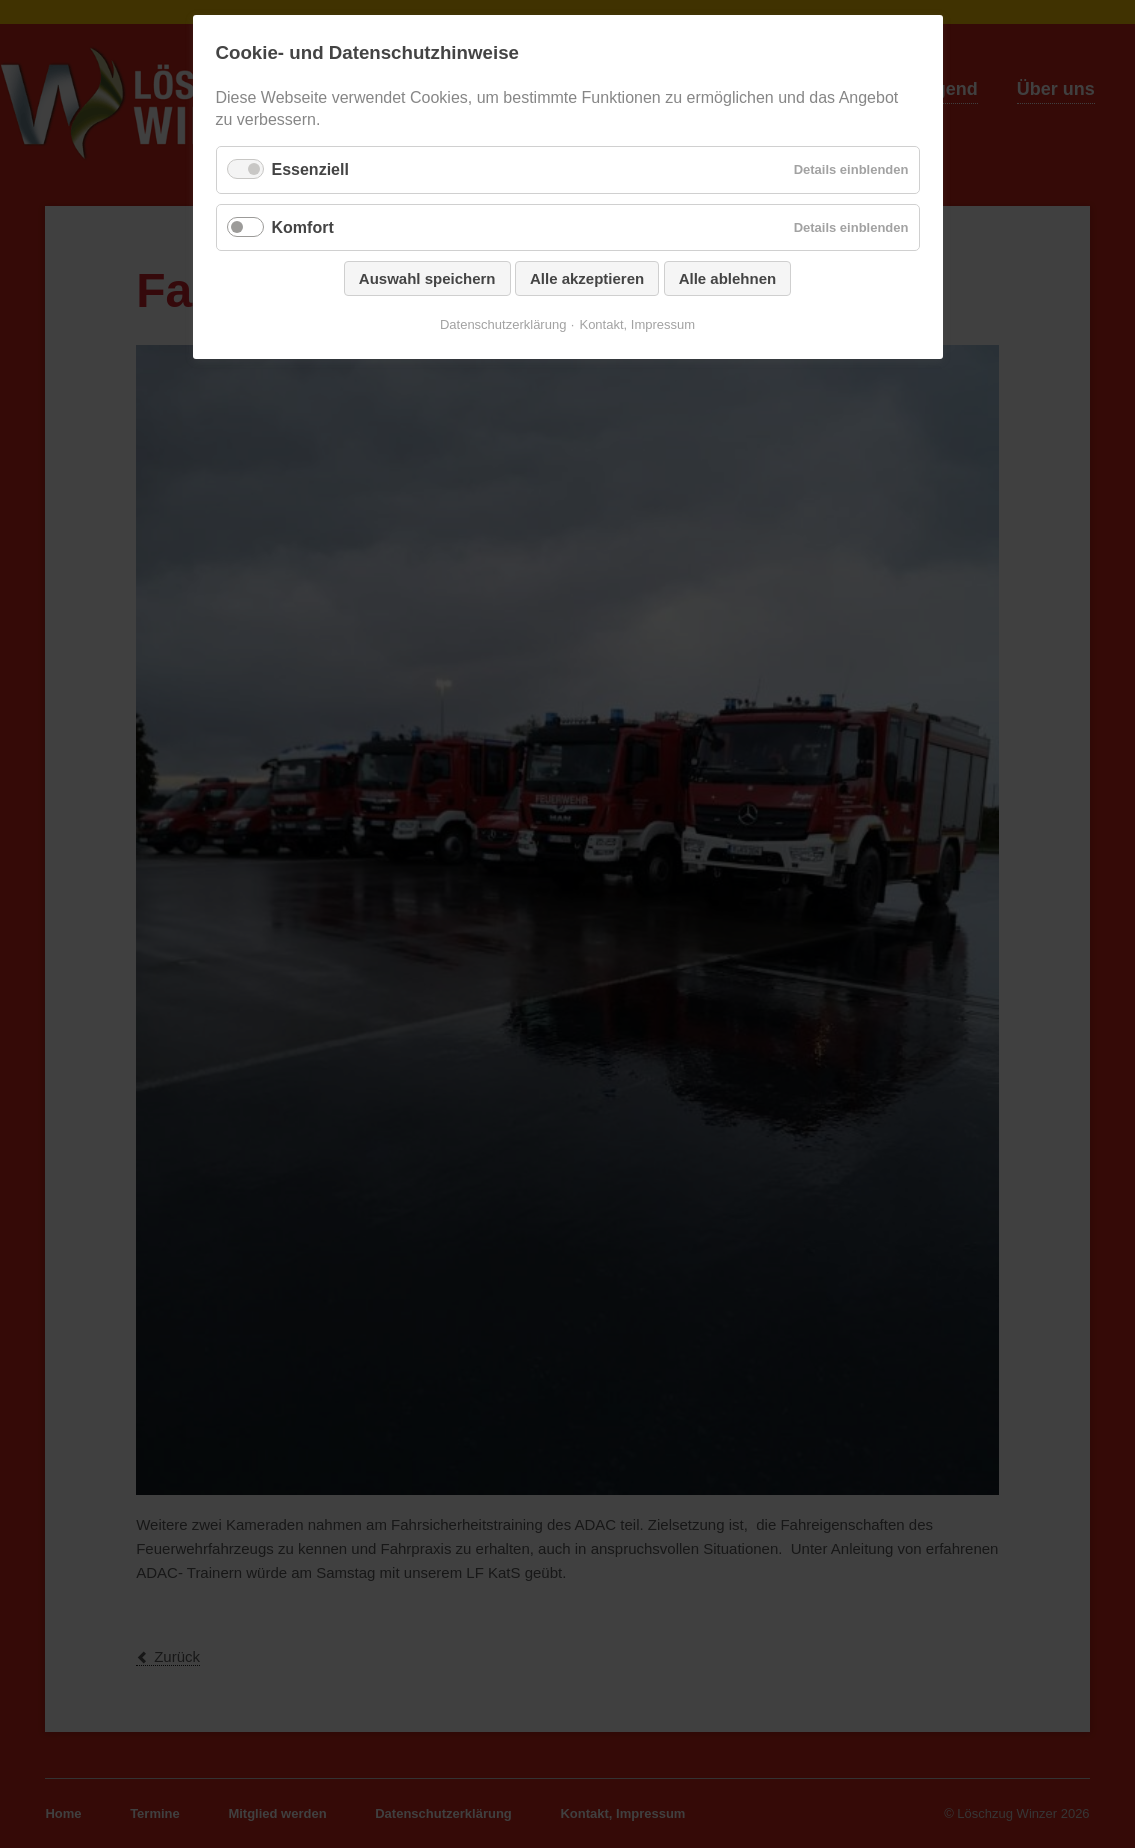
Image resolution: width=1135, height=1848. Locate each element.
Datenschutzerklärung (503, 324)
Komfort (303, 227)
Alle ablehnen (728, 278)
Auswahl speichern (427, 278)
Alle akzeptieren (587, 278)
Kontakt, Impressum (637, 324)
